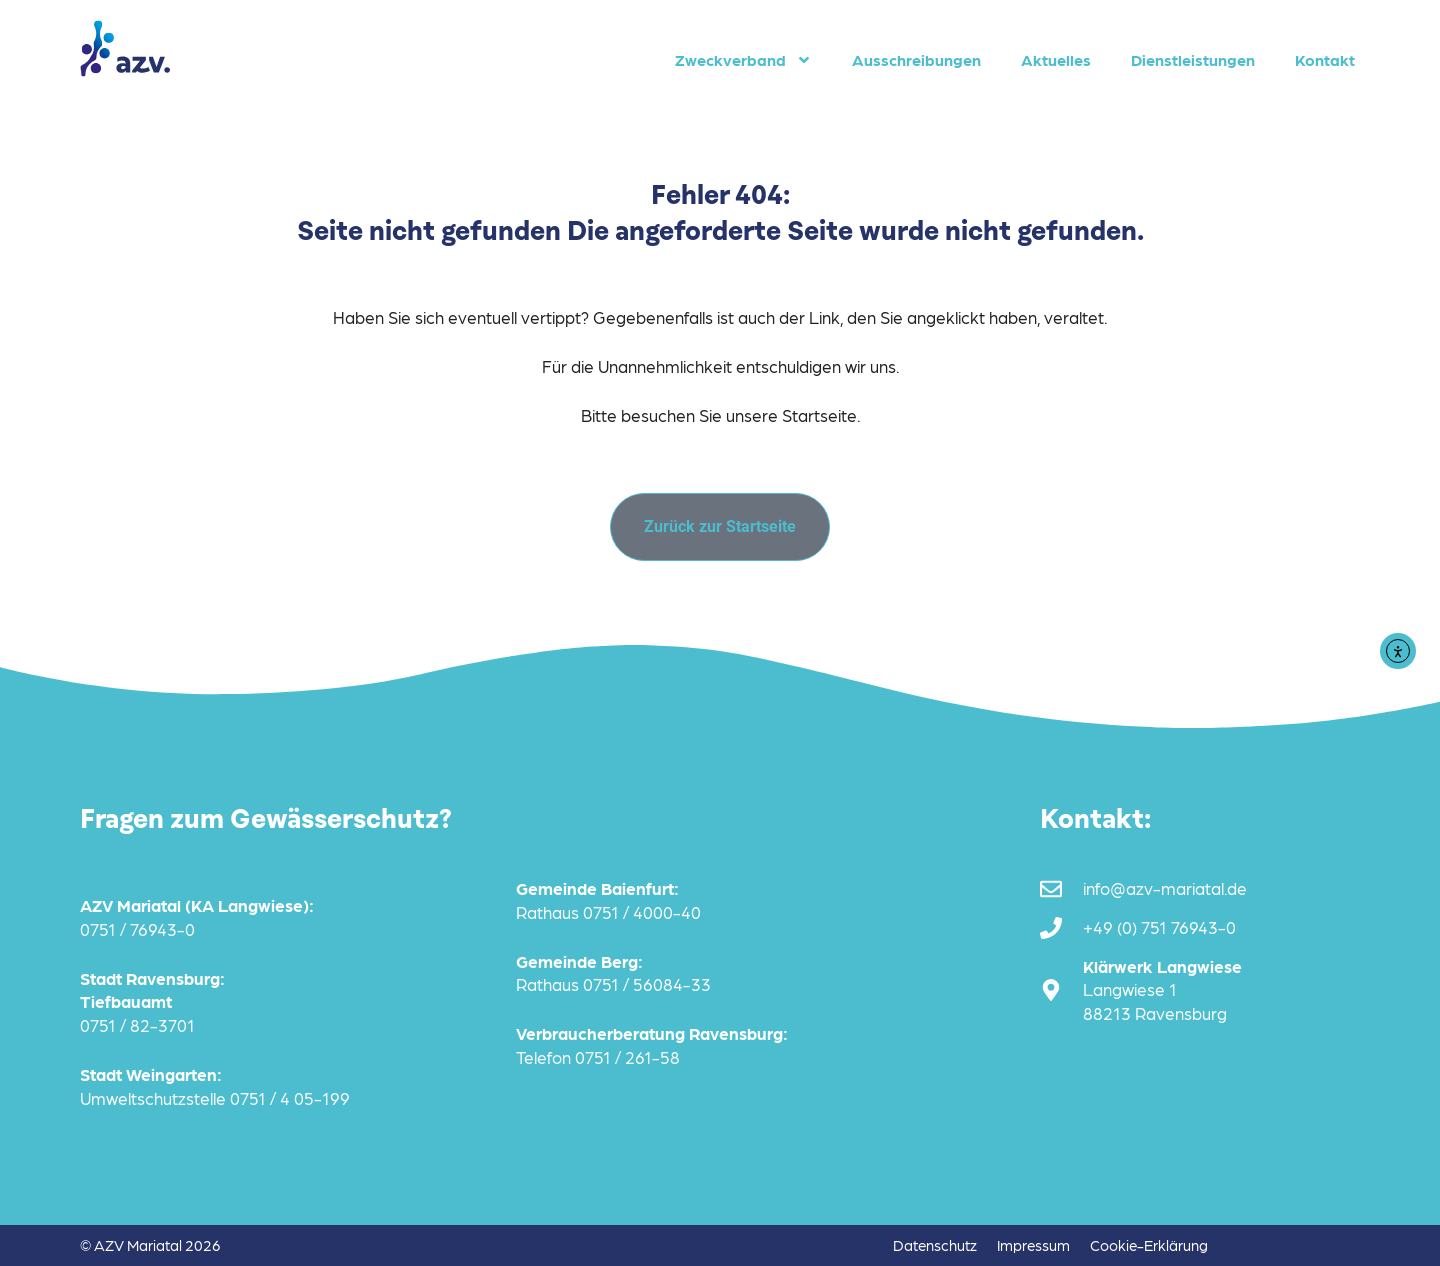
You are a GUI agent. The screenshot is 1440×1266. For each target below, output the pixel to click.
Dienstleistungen (1193, 59)
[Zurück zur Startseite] (720, 527)
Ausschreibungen (916, 59)
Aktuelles (1056, 59)
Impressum (1033, 1245)
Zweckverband (743, 60)
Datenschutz (935, 1245)
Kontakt (1325, 59)
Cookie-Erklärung (1149, 1245)
